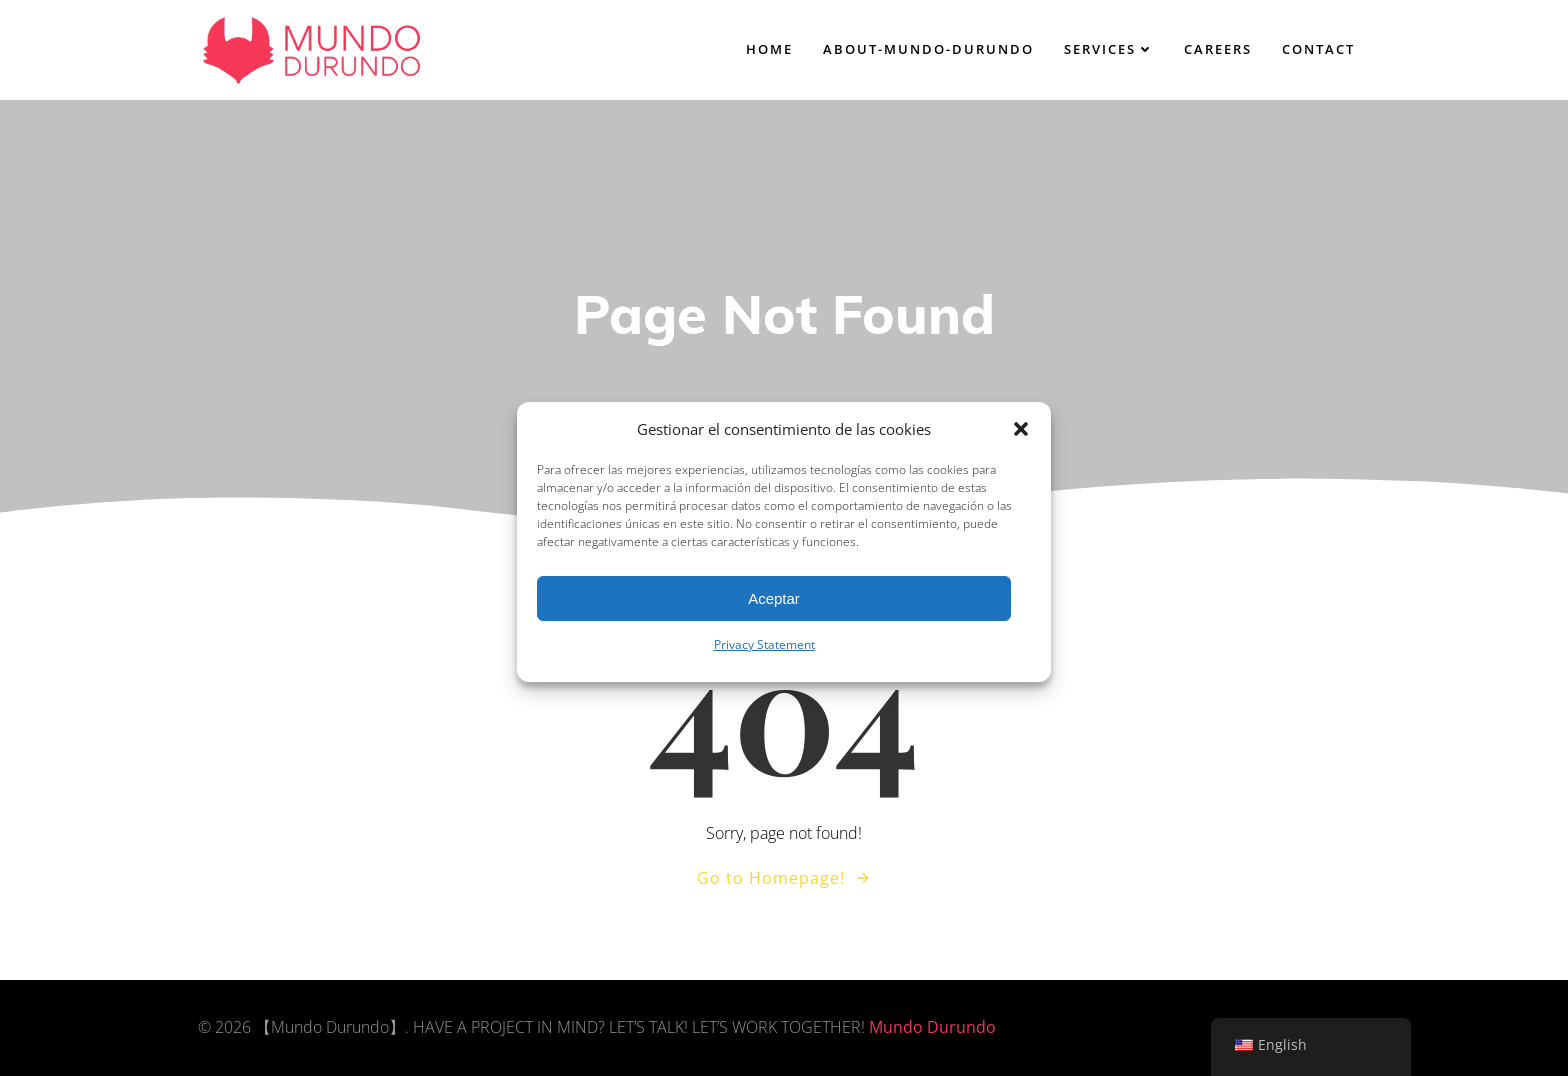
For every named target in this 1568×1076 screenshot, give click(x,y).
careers (1218, 49)
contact (1318, 49)
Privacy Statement (764, 657)
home (769, 49)
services (1109, 49)
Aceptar (774, 610)
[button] (1021, 442)
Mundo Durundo (932, 1027)
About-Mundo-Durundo (928, 49)
